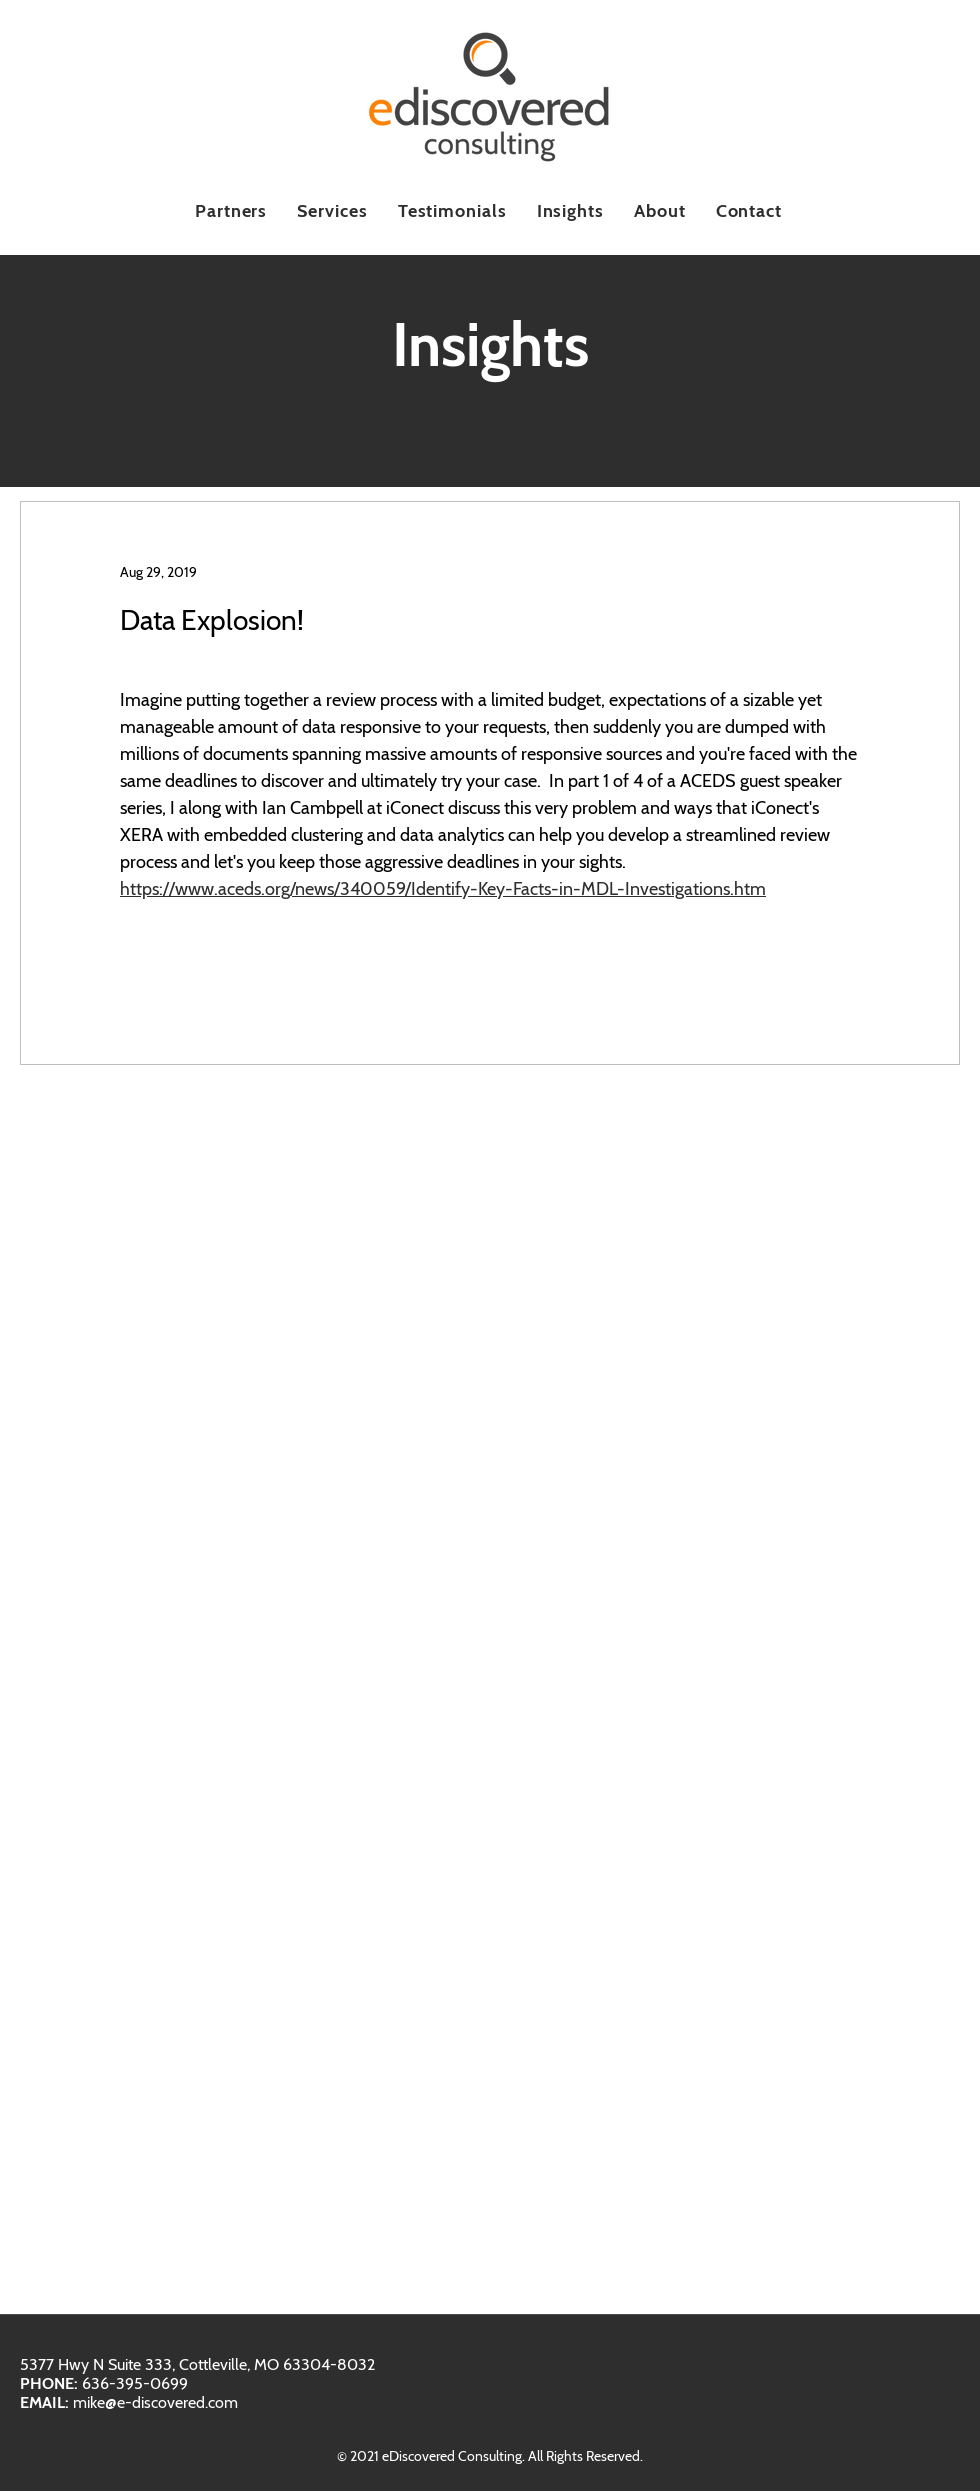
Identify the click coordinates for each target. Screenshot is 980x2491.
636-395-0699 (135, 2383)
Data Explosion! (212, 620)
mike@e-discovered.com (155, 2402)
